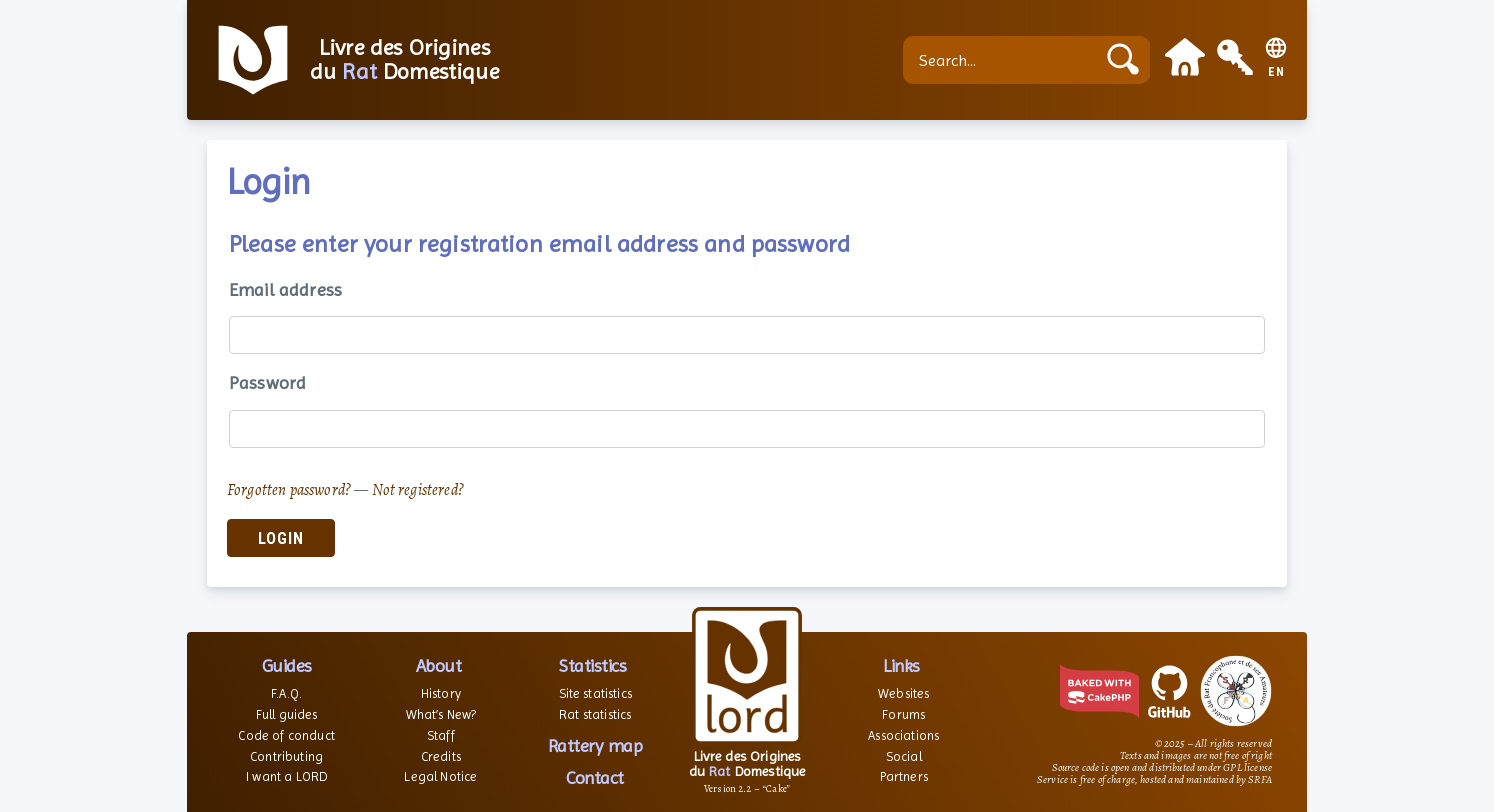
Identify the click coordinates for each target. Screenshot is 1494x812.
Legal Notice (440, 776)
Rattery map (595, 745)
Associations (903, 735)
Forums (903, 714)
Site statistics (595, 693)
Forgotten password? (289, 490)
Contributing (286, 756)
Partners (904, 776)
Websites (903, 693)
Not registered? (418, 490)
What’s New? (441, 714)
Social (904, 756)
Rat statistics (595, 714)
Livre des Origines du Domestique (404, 60)
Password (267, 382)
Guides (287, 665)
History (441, 693)
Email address (285, 289)
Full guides (287, 714)
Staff (441, 735)
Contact (595, 777)
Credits (441, 756)
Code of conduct (286, 735)
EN (1276, 72)
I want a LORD (286, 776)
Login (281, 538)
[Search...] (1004, 60)
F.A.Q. (286, 693)
